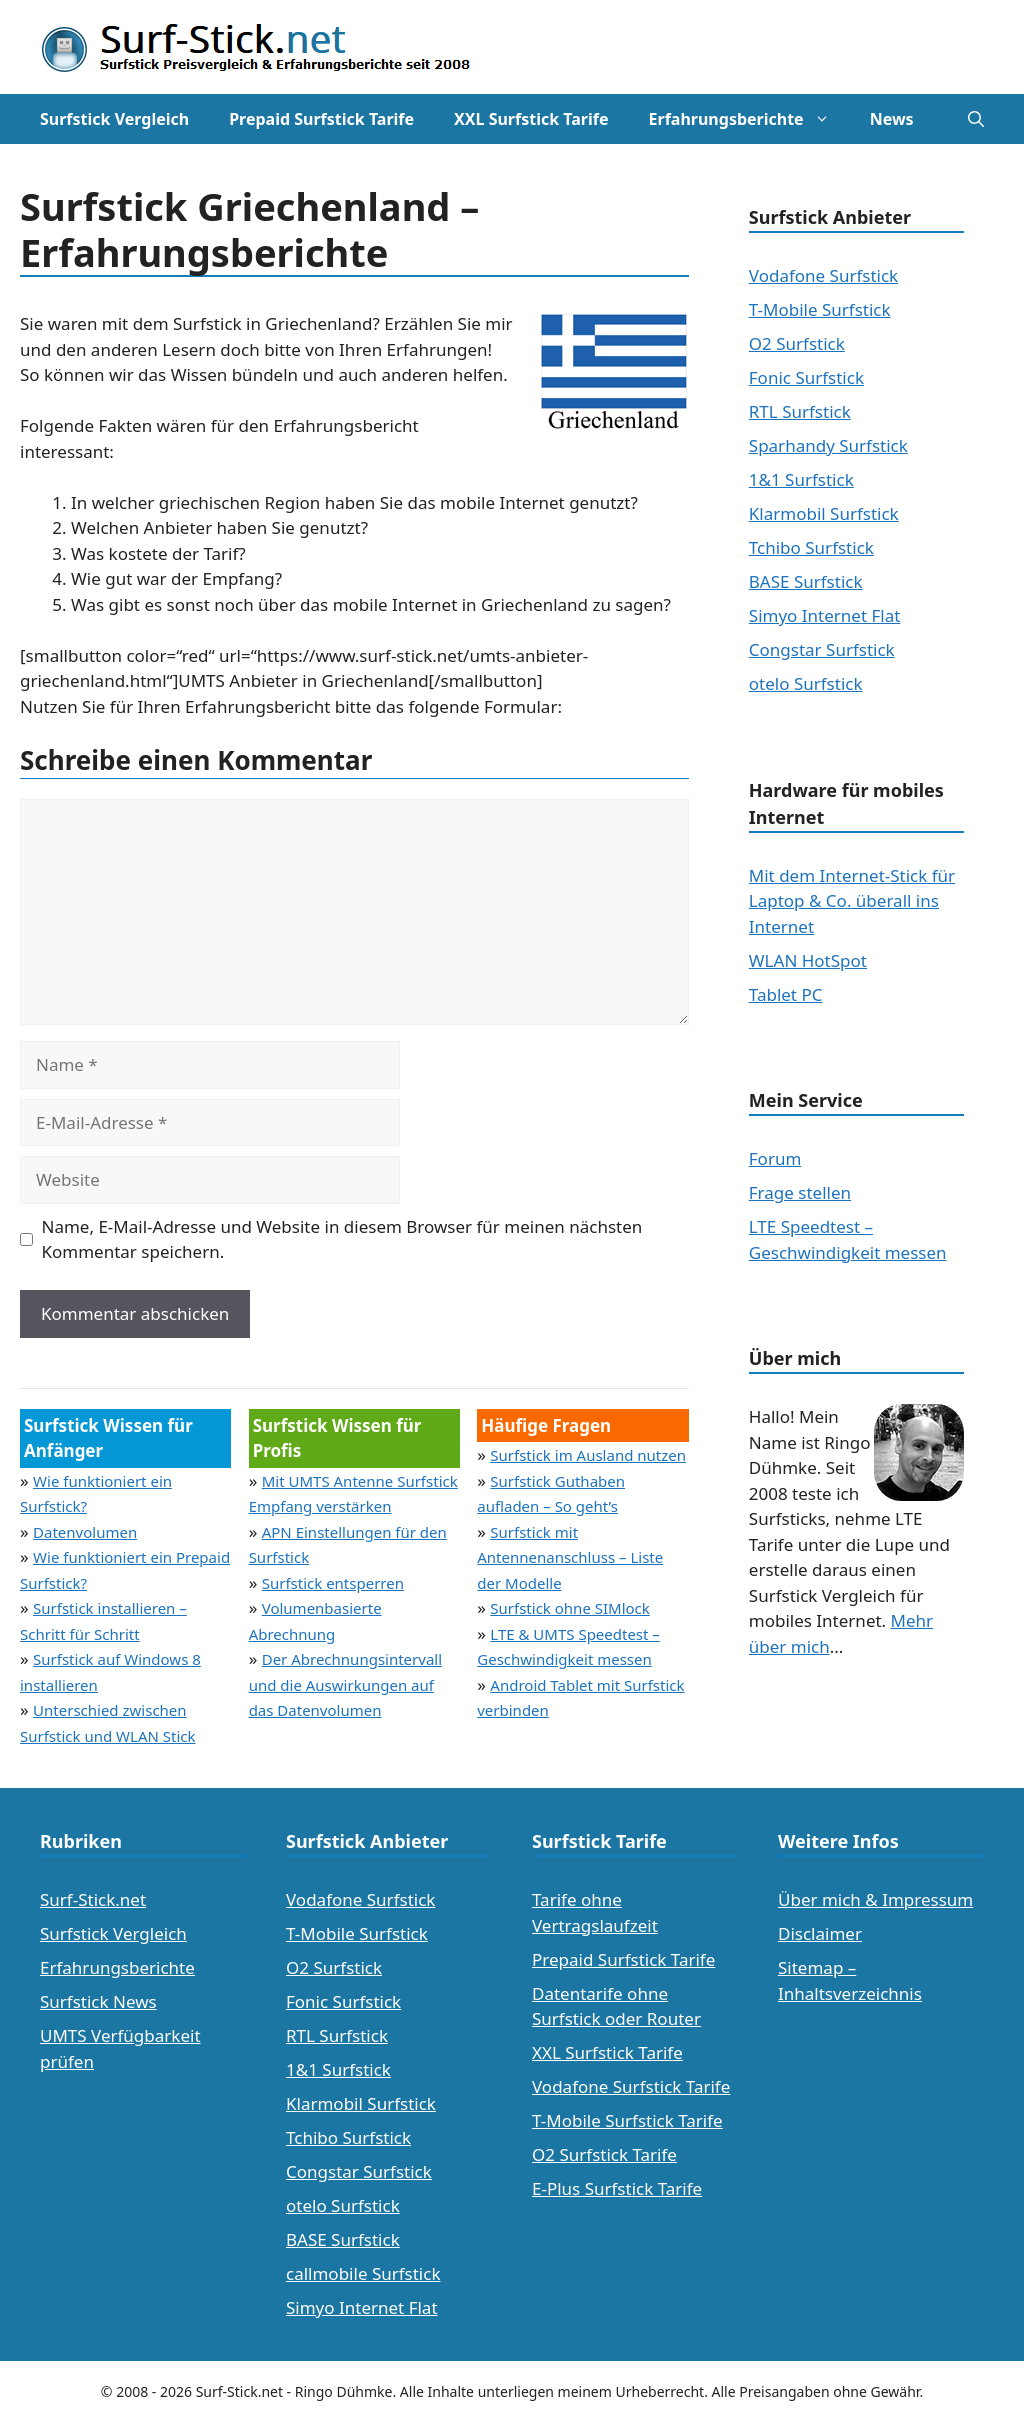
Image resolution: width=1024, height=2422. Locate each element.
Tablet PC (786, 994)
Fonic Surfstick (806, 377)
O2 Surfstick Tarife (604, 2154)
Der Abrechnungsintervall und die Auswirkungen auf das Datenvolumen (345, 1684)
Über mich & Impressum (875, 1899)
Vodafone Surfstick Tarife (631, 2086)
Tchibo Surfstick (811, 547)
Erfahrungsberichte (749, 119)
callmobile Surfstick (363, 2273)
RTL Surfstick (800, 411)
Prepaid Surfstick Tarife (321, 119)
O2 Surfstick (797, 343)
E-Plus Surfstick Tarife (617, 2188)
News (892, 119)
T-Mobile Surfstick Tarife (627, 2120)
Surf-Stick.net (93, 1899)
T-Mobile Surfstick (820, 309)
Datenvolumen (85, 1532)
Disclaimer (820, 1933)
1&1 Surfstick (801, 479)
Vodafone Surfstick (823, 275)
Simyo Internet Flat (825, 615)
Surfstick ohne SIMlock (570, 1608)
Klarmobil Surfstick (824, 513)
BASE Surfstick (806, 581)
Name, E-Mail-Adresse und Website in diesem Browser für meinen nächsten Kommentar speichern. (342, 1239)
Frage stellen (800, 1192)
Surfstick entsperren (333, 1583)
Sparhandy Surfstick (828, 445)
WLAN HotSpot (808, 960)
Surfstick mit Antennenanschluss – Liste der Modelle (570, 1557)
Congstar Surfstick (822, 649)
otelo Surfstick (806, 683)
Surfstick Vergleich (114, 119)
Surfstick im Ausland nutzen (588, 1455)
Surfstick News (98, 2001)
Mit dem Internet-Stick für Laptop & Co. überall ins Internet (852, 901)
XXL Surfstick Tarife (531, 119)
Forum (775, 1158)
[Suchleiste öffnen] (976, 119)
